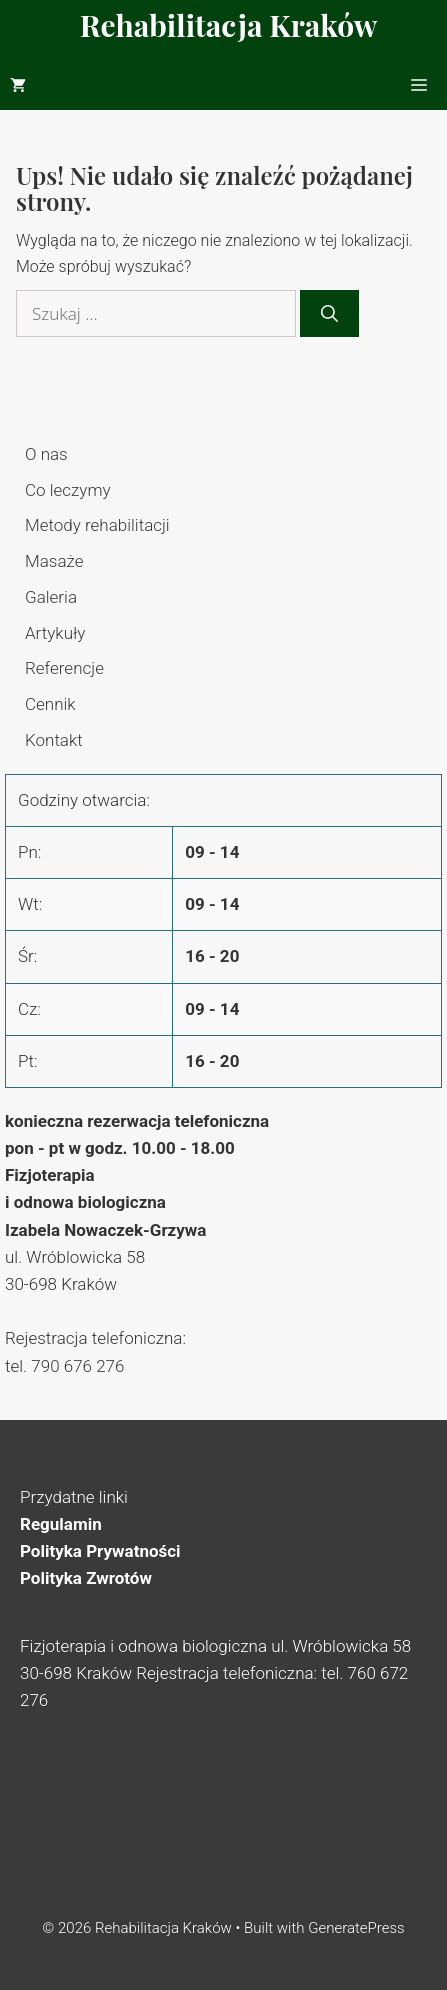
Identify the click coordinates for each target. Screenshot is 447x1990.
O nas (46, 454)
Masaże (54, 561)
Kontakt (54, 740)
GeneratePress (356, 1928)
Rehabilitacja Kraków (229, 25)
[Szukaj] (329, 314)
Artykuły (55, 633)
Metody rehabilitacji (97, 525)
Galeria (51, 597)
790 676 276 (77, 1366)
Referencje (64, 668)
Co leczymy (68, 490)
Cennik (50, 704)
